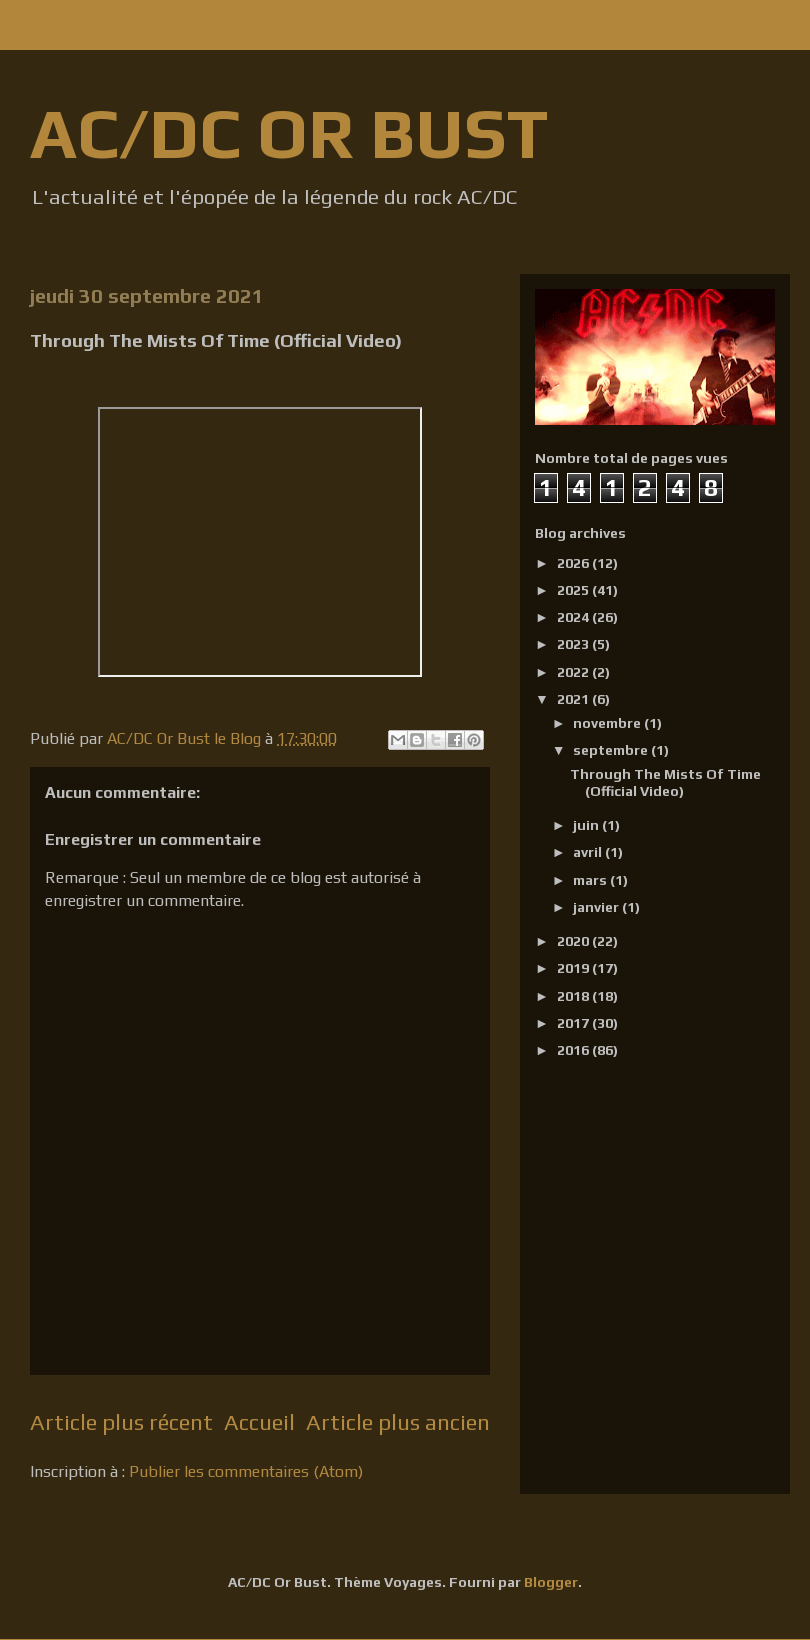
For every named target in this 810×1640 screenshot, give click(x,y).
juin (587, 825)
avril (589, 852)
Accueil (259, 1422)
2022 (574, 672)
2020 (574, 941)
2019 (574, 968)
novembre (608, 723)
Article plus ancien (398, 1422)
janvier (597, 907)
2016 (574, 1050)
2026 (574, 563)
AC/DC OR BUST (289, 132)
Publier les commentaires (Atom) (246, 1471)
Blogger (551, 1582)
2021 (574, 699)
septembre (612, 750)
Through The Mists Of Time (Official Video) (665, 782)
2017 (574, 1023)
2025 (574, 590)
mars (591, 880)
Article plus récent (121, 1422)
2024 (574, 617)
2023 (574, 644)
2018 (574, 996)
